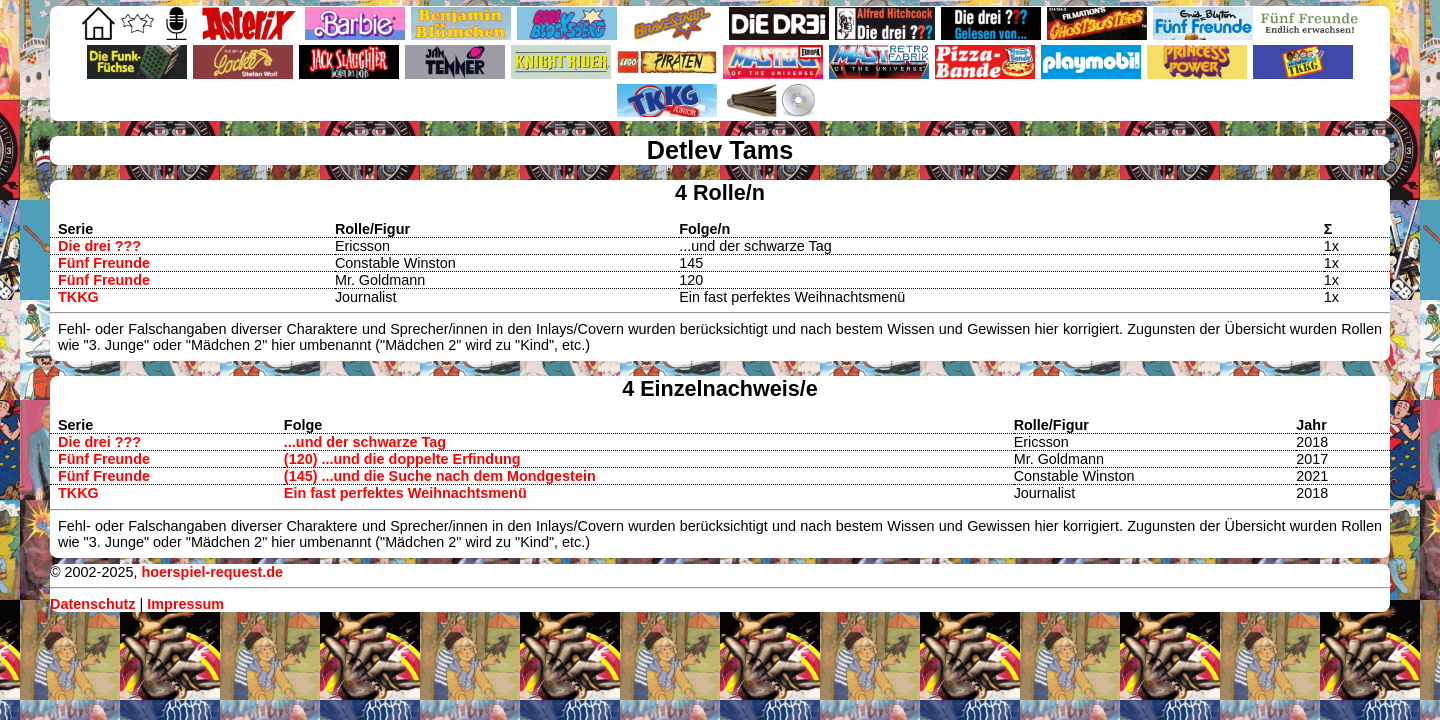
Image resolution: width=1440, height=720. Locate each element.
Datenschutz (93, 604)
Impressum (185, 604)
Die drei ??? (99, 246)
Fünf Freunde (104, 263)
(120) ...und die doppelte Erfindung (402, 459)
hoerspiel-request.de (212, 572)
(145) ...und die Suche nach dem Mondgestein (440, 476)
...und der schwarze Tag (365, 442)
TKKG (78, 297)
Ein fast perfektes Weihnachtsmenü (405, 493)
